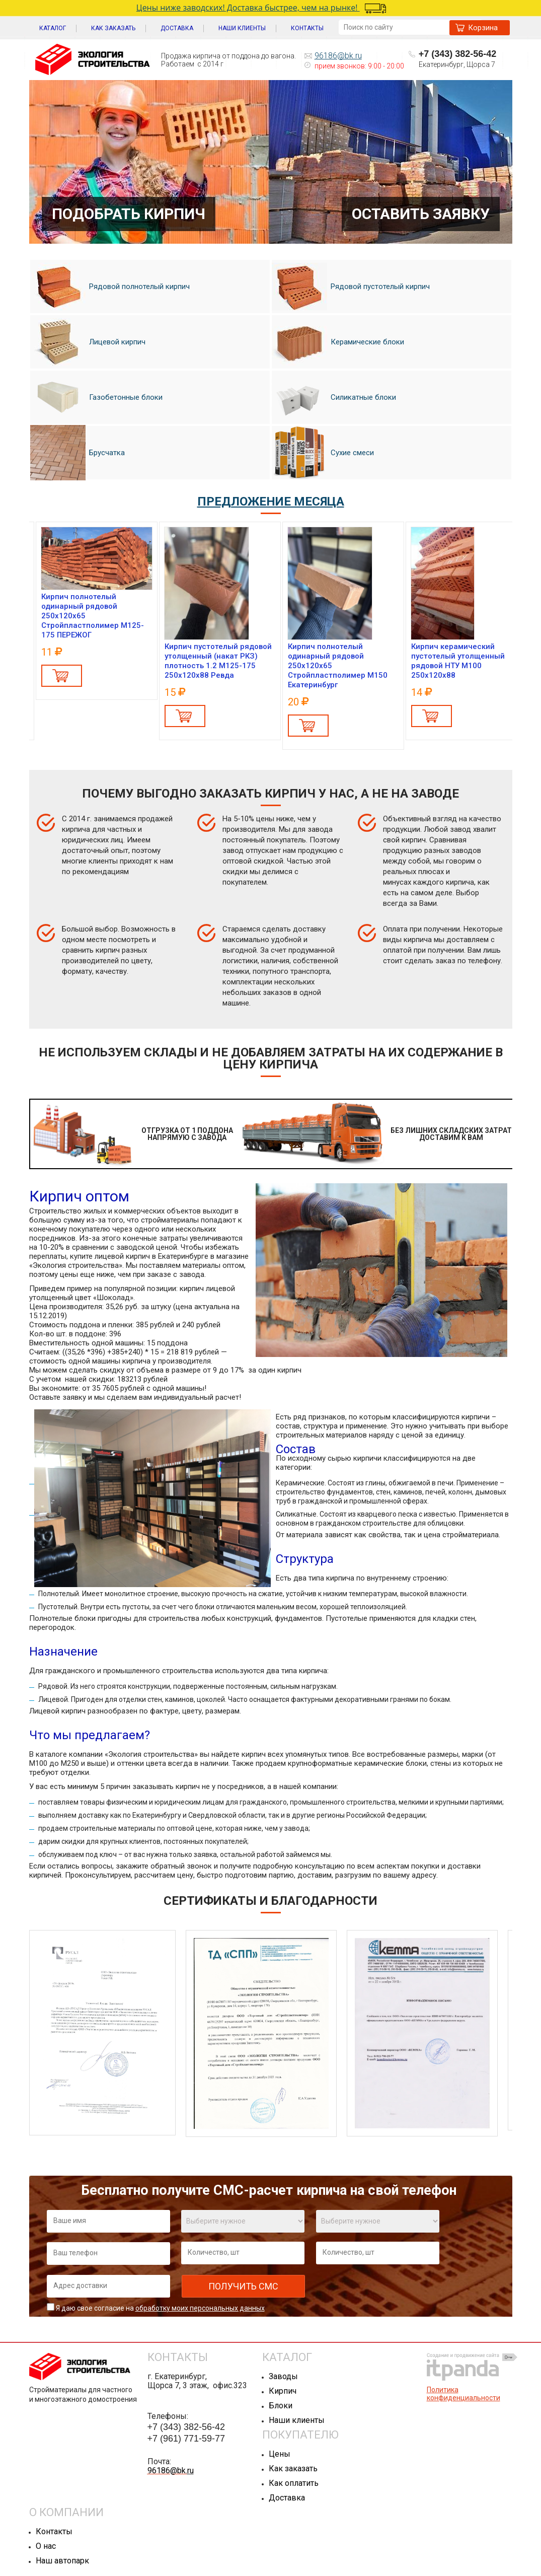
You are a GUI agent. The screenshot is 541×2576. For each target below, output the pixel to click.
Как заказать (293, 2468)
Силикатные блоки (334, 397)
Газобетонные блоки (96, 397)
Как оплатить (294, 2483)
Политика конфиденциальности (463, 2394)
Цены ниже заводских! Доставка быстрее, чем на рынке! (258, 7)
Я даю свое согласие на (160, 2308)
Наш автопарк (62, 2560)
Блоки (280, 2405)
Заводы (283, 2376)
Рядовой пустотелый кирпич (351, 286)
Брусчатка (77, 452)
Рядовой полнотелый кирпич (110, 286)
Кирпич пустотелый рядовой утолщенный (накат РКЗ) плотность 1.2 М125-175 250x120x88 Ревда (218, 661)
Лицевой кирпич (87, 342)
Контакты (54, 2531)
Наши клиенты (297, 2420)
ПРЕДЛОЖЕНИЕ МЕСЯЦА (270, 501)
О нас (46, 2546)
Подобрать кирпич (128, 214)
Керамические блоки (338, 342)
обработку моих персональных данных (200, 2308)
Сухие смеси (323, 452)
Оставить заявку (421, 214)
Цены (279, 2454)
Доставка (287, 2497)
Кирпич (282, 2391)
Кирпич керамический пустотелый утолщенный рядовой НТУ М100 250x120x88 (458, 661)
